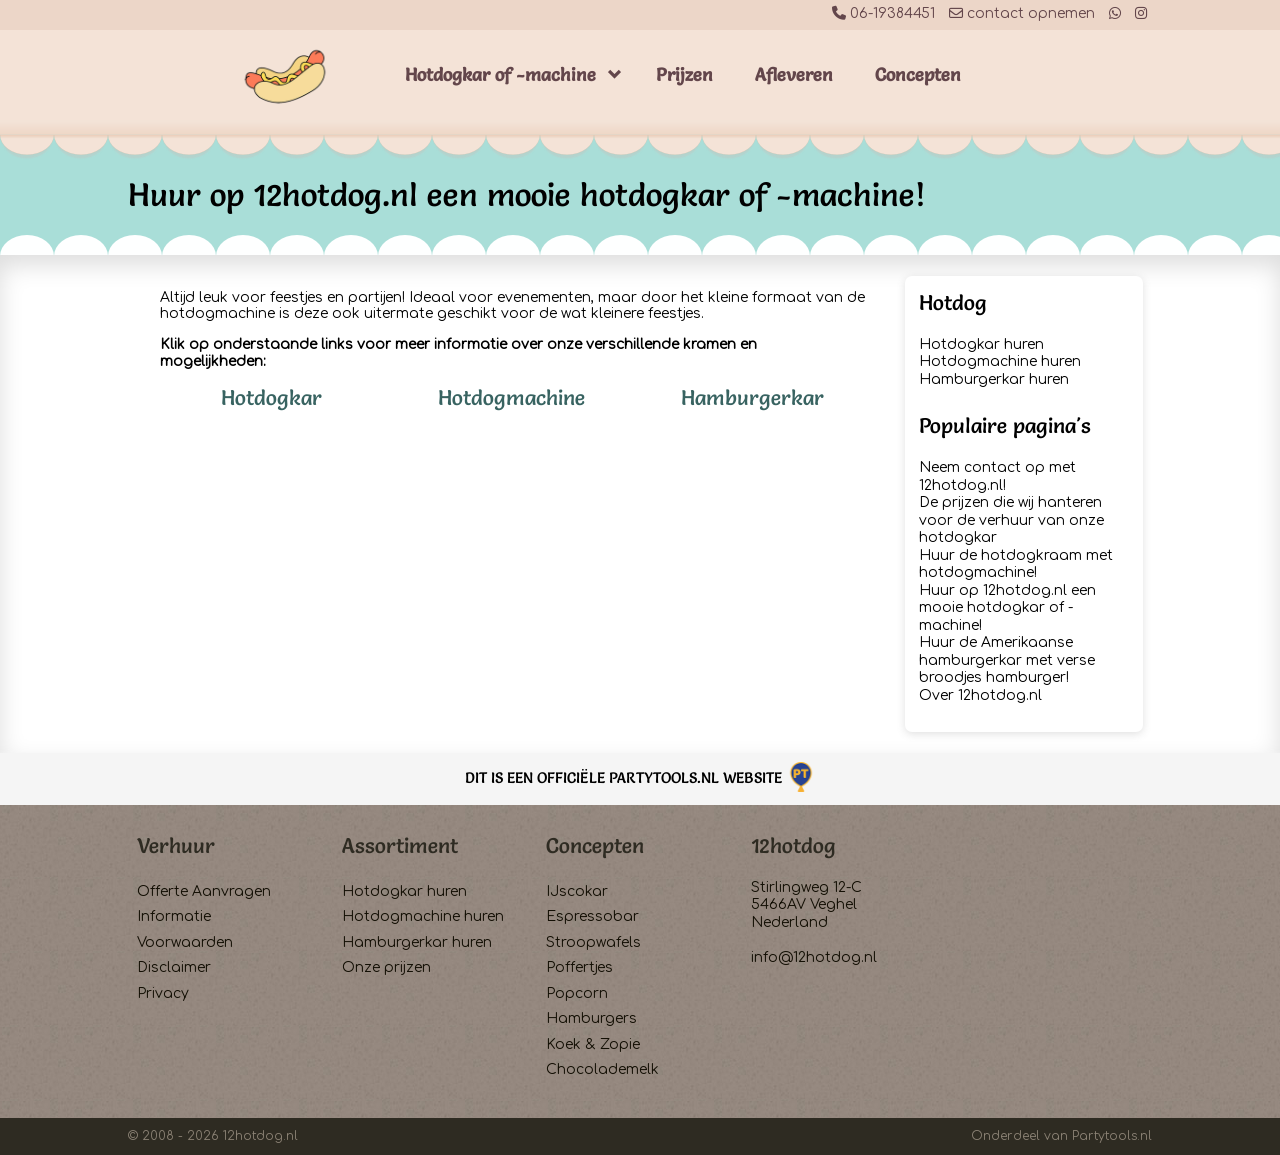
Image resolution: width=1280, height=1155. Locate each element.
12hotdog (793, 845)
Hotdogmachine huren (1000, 361)
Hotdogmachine (511, 397)
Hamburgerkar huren (994, 379)
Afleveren (794, 74)
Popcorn (577, 993)
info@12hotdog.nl (814, 957)
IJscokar (577, 891)
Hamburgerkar (752, 397)
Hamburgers (591, 1018)
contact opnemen (1022, 13)
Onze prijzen (386, 967)
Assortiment (400, 845)
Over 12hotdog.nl (980, 695)
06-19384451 (883, 13)
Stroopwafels (593, 942)
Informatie (174, 916)
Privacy (163, 993)
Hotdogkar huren (981, 344)
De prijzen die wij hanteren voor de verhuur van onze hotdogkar (1011, 520)
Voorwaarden (185, 942)
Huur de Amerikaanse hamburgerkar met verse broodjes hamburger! (1007, 660)
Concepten (918, 74)
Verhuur (176, 845)
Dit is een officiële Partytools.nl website (640, 777)
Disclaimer (174, 967)
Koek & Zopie (593, 1044)
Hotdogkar (271, 397)
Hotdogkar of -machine (500, 74)
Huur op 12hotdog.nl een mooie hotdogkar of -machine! (1007, 608)
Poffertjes (579, 967)
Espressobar (592, 916)
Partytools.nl (1112, 1136)
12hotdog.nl (260, 1136)
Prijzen (684, 74)
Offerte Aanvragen (204, 891)
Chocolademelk (602, 1069)
